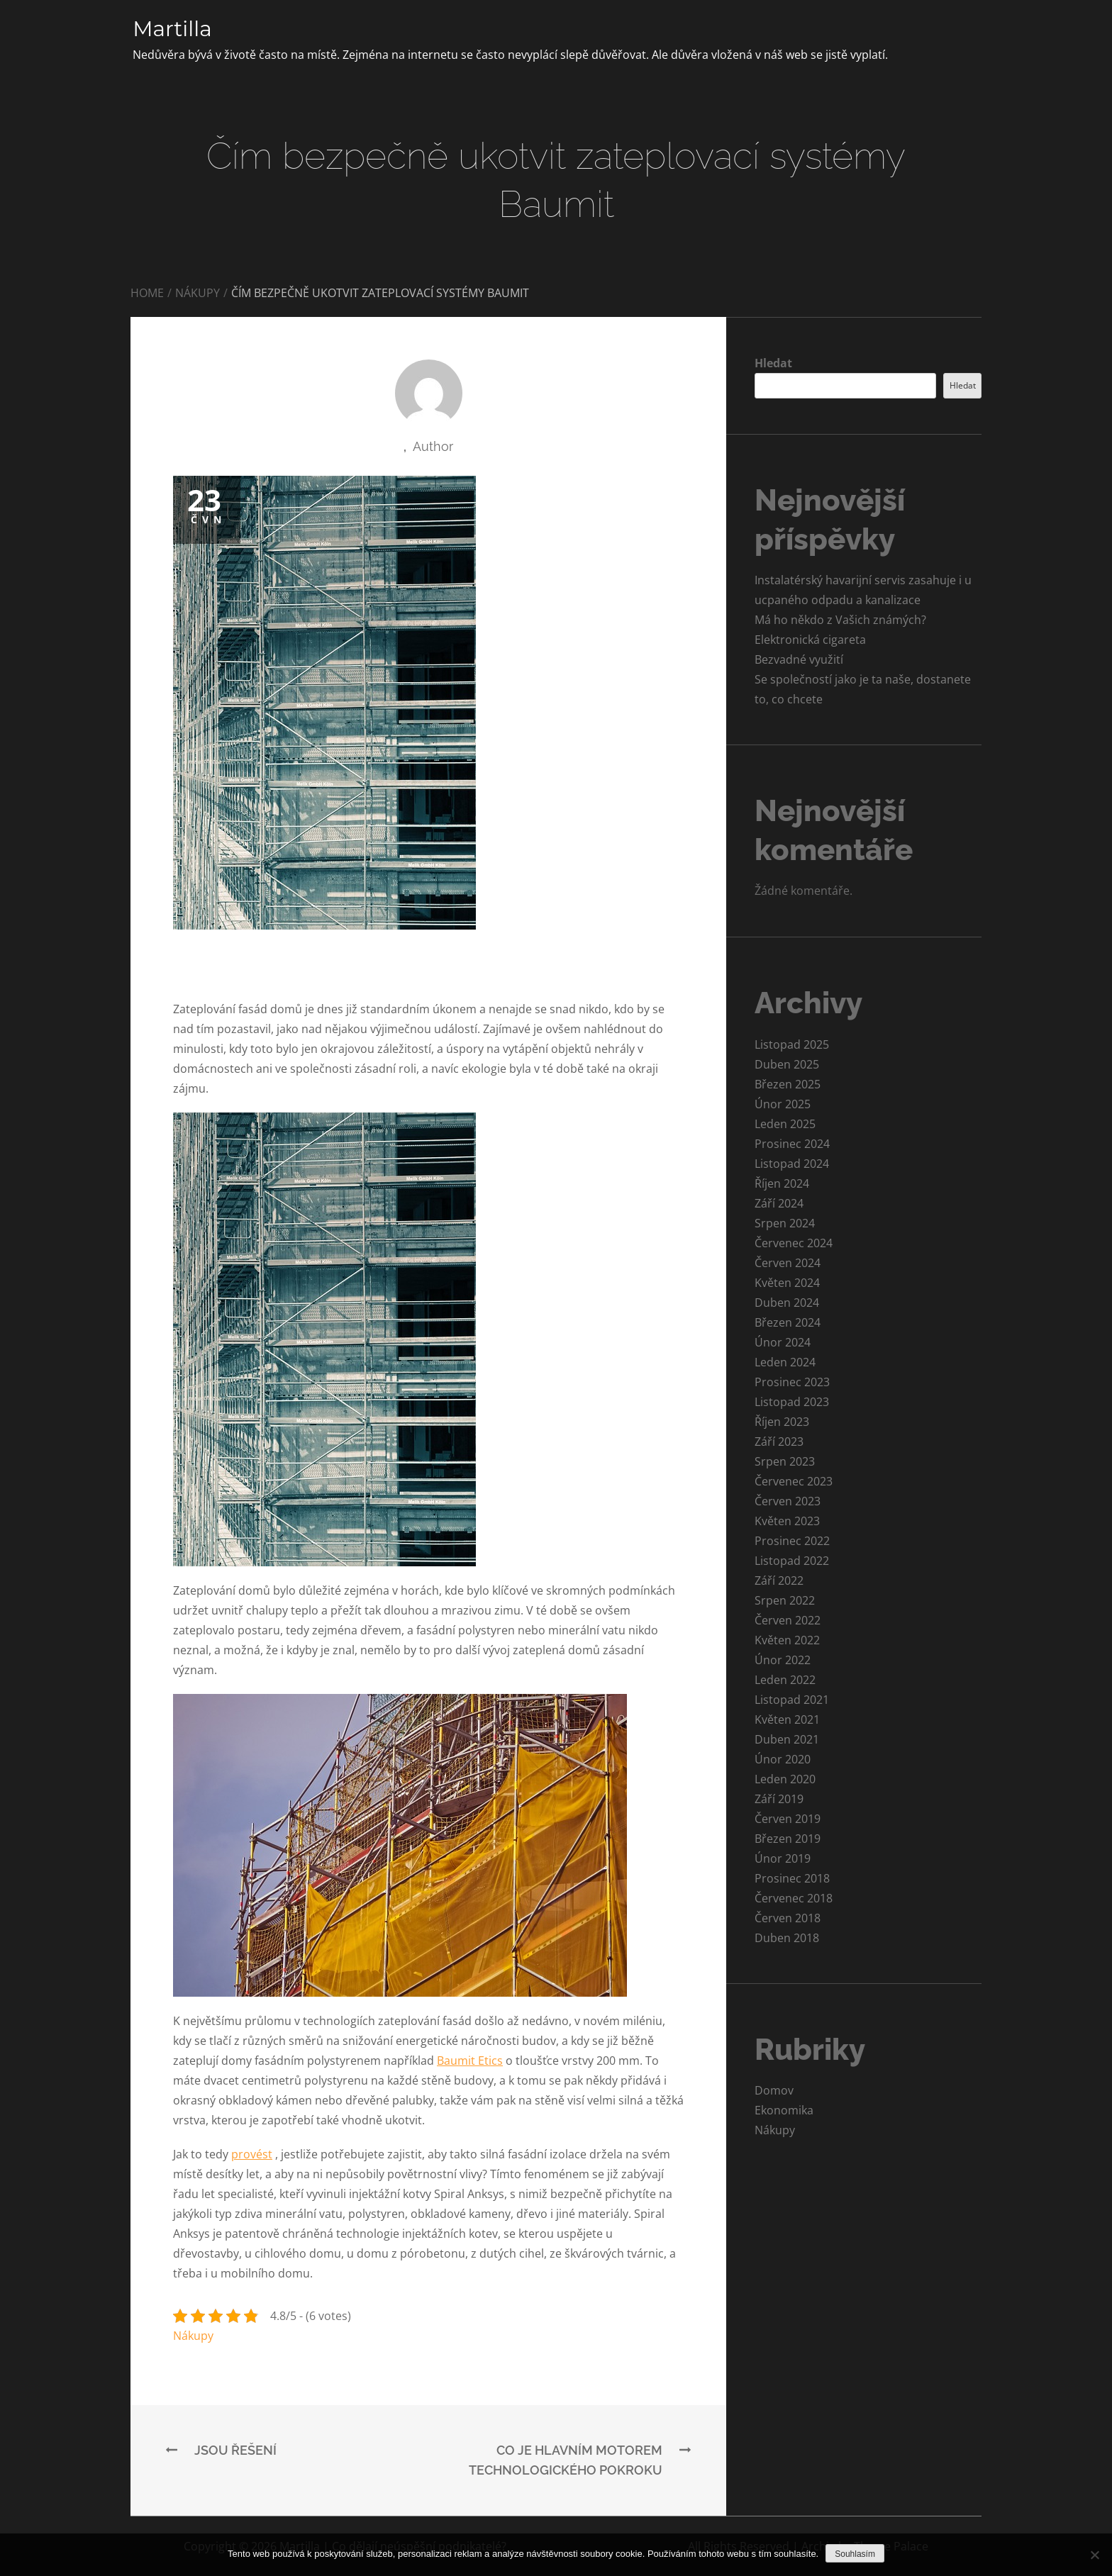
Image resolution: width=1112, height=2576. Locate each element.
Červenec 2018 (794, 1898)
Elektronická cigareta (810, 639)
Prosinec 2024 (792, 1144)
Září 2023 (779, 1441)
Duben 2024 (787, 1302)
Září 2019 (779, 1799)
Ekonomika (784, 2110)
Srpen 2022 (785, 1600)
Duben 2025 (787, 1064)
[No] (1094, 2555)
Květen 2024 (787, 1282)
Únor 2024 (783, 1342)
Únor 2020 (783, 1759)
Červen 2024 (788, 1263)
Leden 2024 (785, 1362)
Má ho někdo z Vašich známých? (840, 620)
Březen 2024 (788, 1322)
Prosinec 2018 (792, 1878)
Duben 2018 (787, 1938)
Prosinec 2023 (792, 1382)
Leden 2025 (785, 1124)
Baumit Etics (470, 2060)
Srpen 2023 (785, 1461)
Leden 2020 (785, 1779)
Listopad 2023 (792, 1402)
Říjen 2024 (782, 1183)
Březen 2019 (788, 1838)
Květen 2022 (787, 1640)
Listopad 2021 (792, 1699)
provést (251, 2154)
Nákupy (193, 2335)
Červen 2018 (788, 1918)
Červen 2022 (788, 1620)
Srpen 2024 (785, 1223)
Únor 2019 (783, 1858)
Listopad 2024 (792, 1163)
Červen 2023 (788, 1501)
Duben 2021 (787, 1739)
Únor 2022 (783, 1660)
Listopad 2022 (792, 1560)
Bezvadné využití (799, 659)
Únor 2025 (783, 1104)
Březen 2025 (788, 1084)
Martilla (173, 29)
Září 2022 (779, 1580)
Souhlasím (855, 2554)
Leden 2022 (785, 1680)
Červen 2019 (788, 1819)
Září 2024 (779, 1203)
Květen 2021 (787, 1719)
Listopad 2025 (792, 1044)
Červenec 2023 (794, 1481)
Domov (774, 2090)
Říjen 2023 (782, 1421)
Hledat (773, 363)
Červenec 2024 (794, 1243)
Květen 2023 (787, 1521)
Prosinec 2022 (792, 1541)
